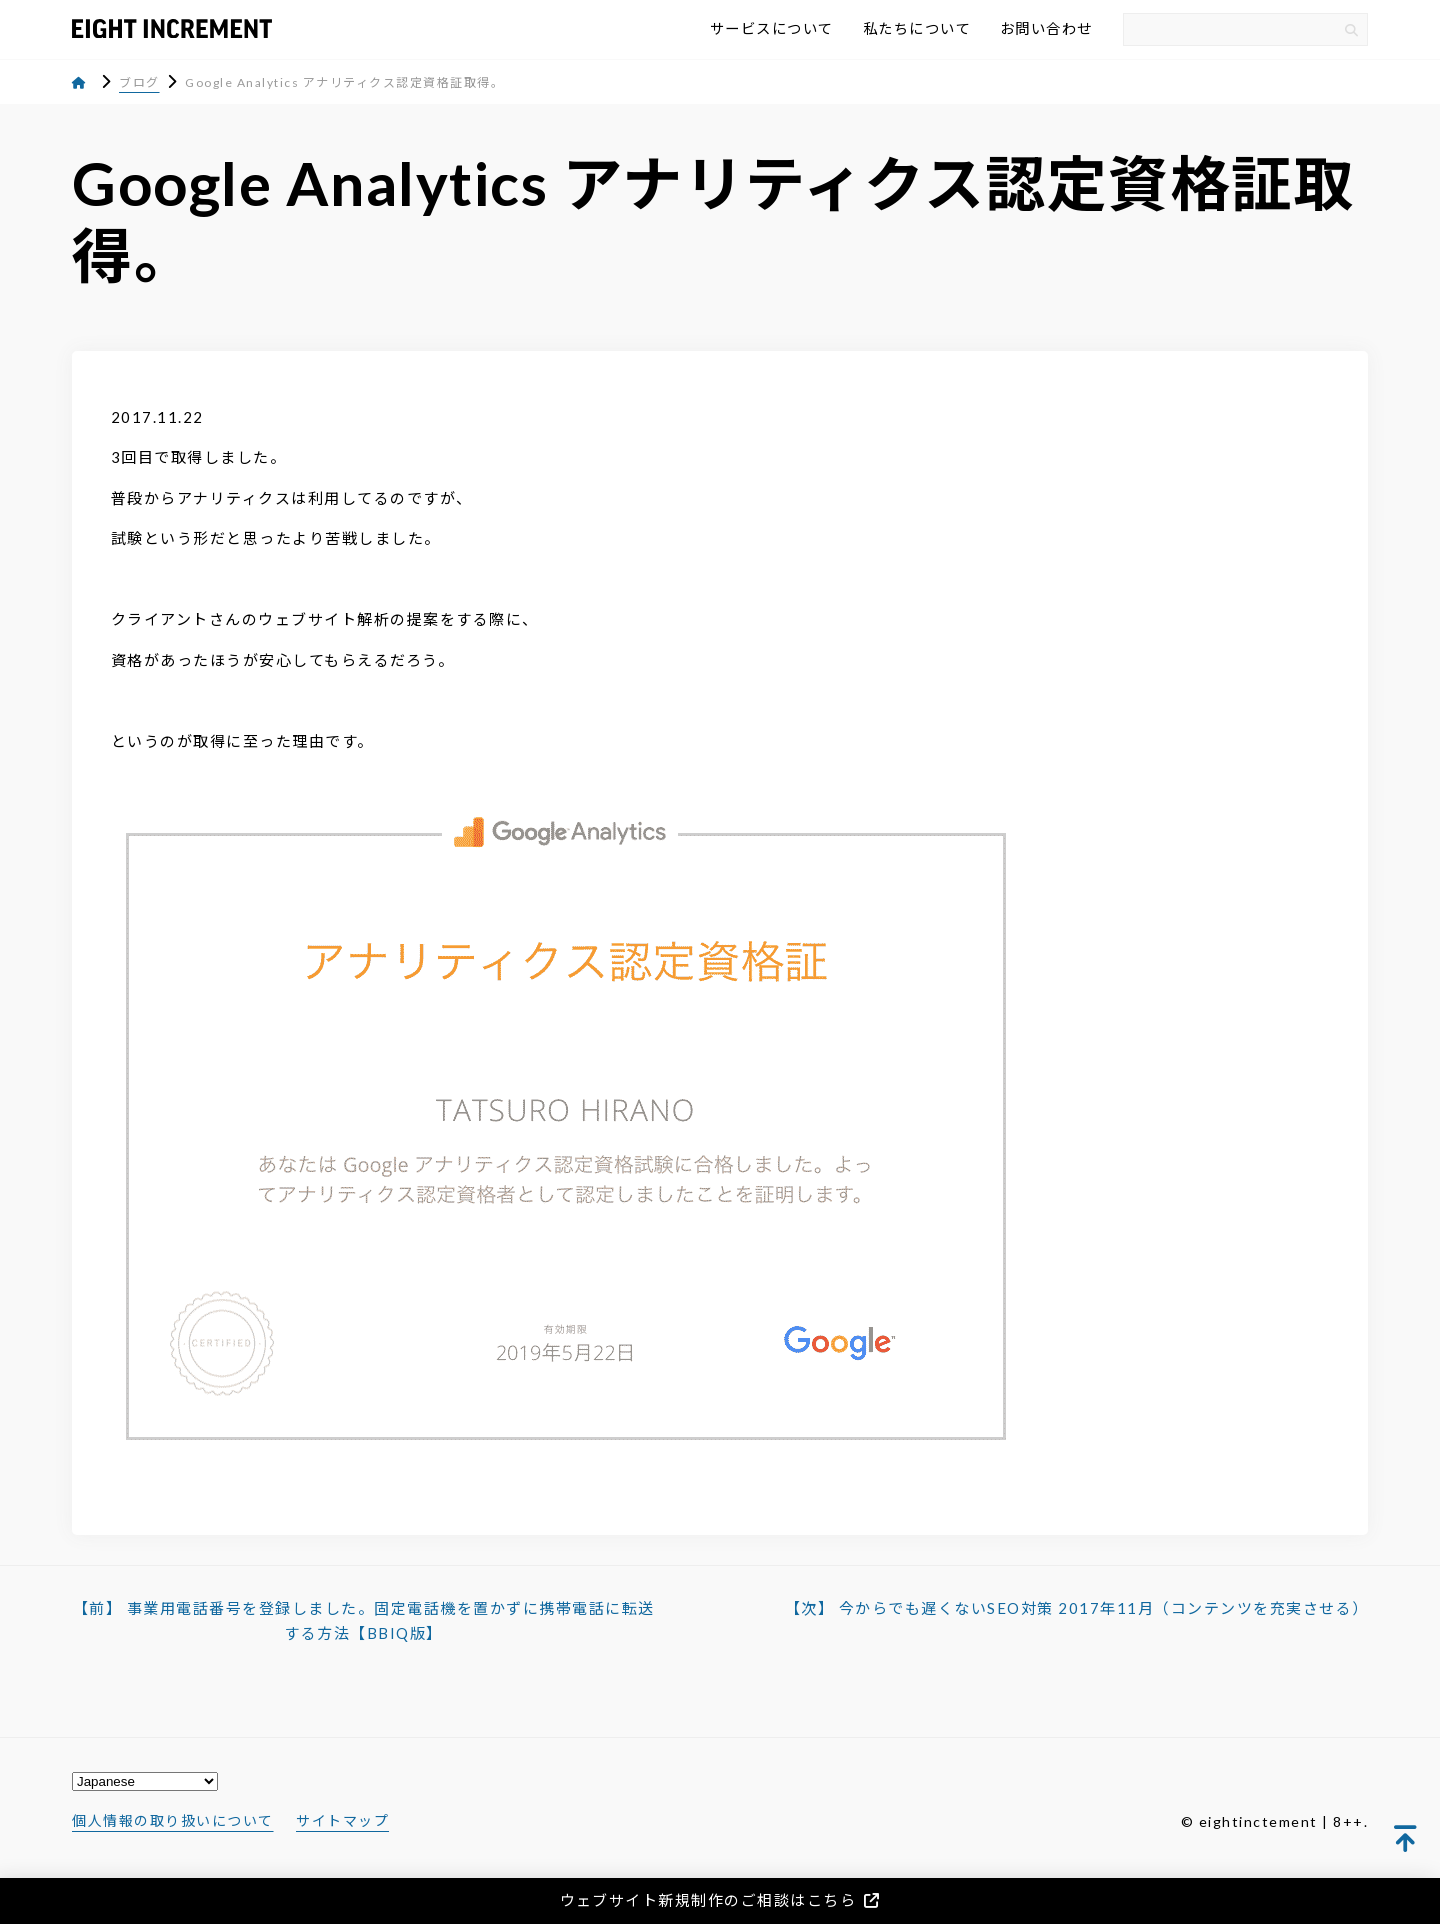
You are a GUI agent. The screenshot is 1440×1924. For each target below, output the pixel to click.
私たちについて (917, 28)
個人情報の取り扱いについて (173, 1820)
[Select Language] (145, 1781)
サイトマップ (342, 1820)
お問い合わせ (1046, 28)
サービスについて (772, 28)
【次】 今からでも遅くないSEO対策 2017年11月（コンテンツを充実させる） (1077, 1608)
